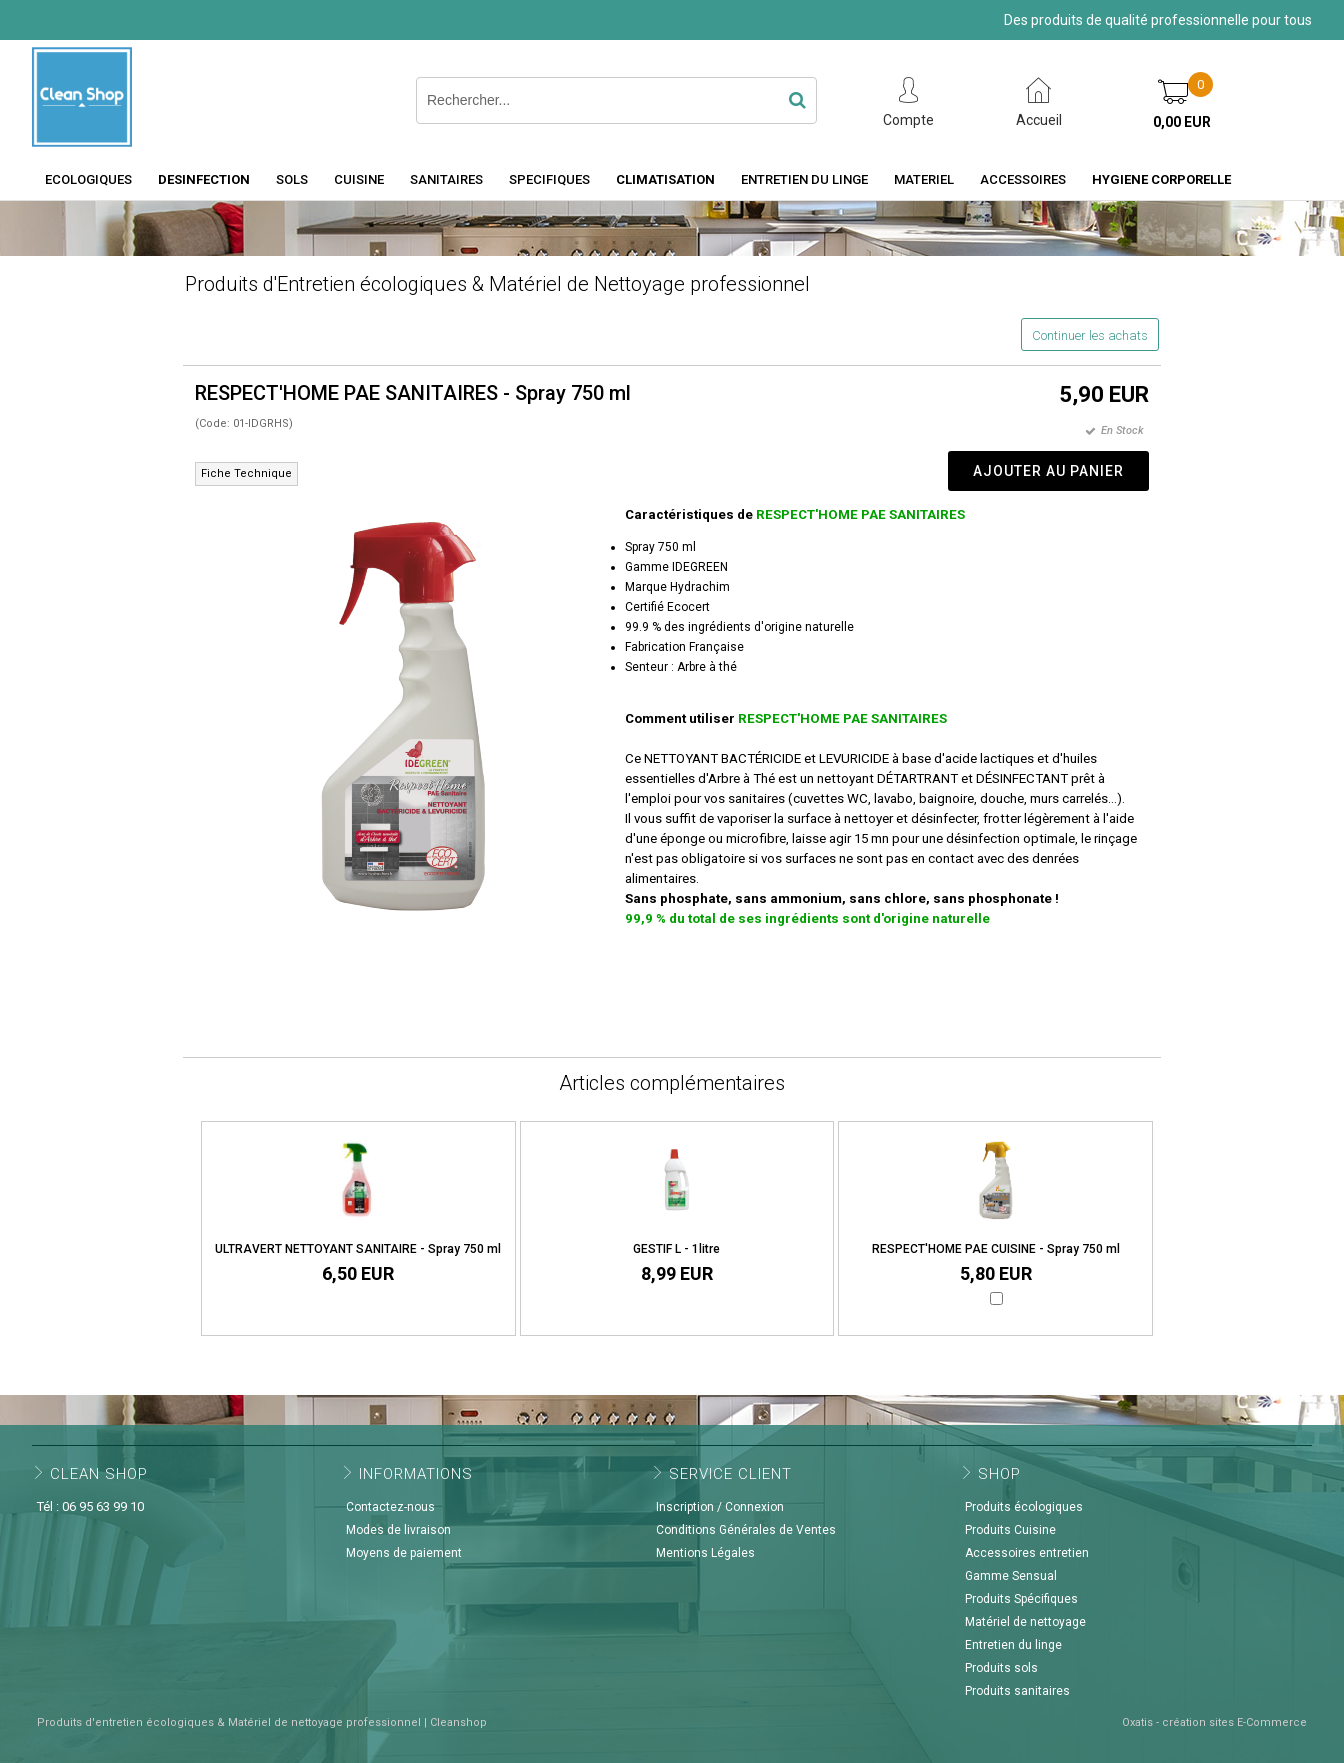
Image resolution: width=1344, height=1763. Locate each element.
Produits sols (1001, 1668)
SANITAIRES (446, 179)
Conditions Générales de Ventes (746, 1530)
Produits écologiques (1024, 1507)
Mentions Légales (705, 1553)
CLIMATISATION (665, 179)
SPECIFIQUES (549, 179)
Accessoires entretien (1027, 1553)
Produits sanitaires (1017, 1691)
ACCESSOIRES (1023, 179)
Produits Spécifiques (1021, 1599)
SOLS (292, 179)
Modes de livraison (398, 1530)
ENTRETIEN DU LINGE (804, 179)
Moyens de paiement (404, 1553)
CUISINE (359, 179)
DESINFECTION (204, 179)
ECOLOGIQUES (88, 179)
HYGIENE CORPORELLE (1161, 179)
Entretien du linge (1013, 1645)
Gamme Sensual (1011, 1576)
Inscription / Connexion (720, 1507)
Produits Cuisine (1010, 1530)
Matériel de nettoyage (1025, 1622)
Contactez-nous (390, 1507)
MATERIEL (924, 179)
